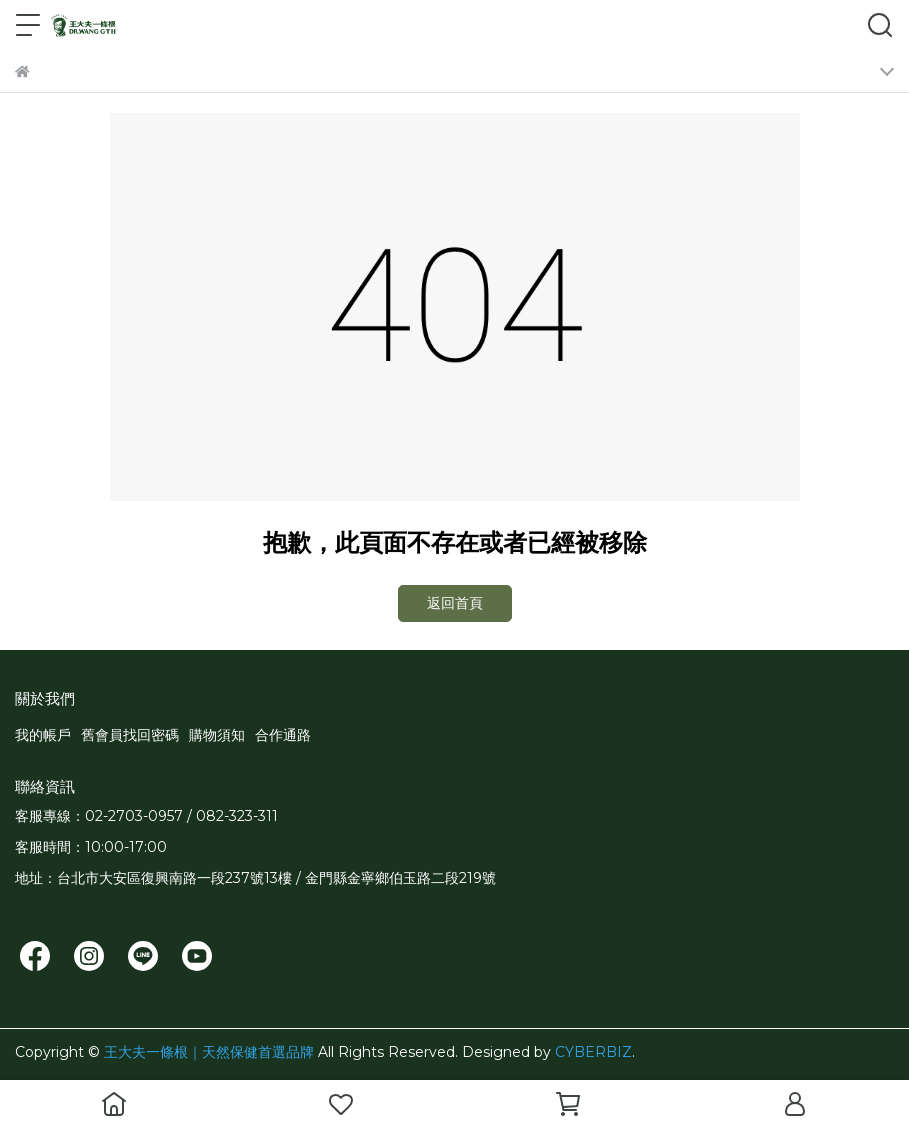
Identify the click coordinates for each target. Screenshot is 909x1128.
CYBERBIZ (593, 1052)
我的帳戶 (43, 735)
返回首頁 (455, 603)
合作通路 (283, 735)
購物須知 (217, 735)
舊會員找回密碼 (130, 735)
